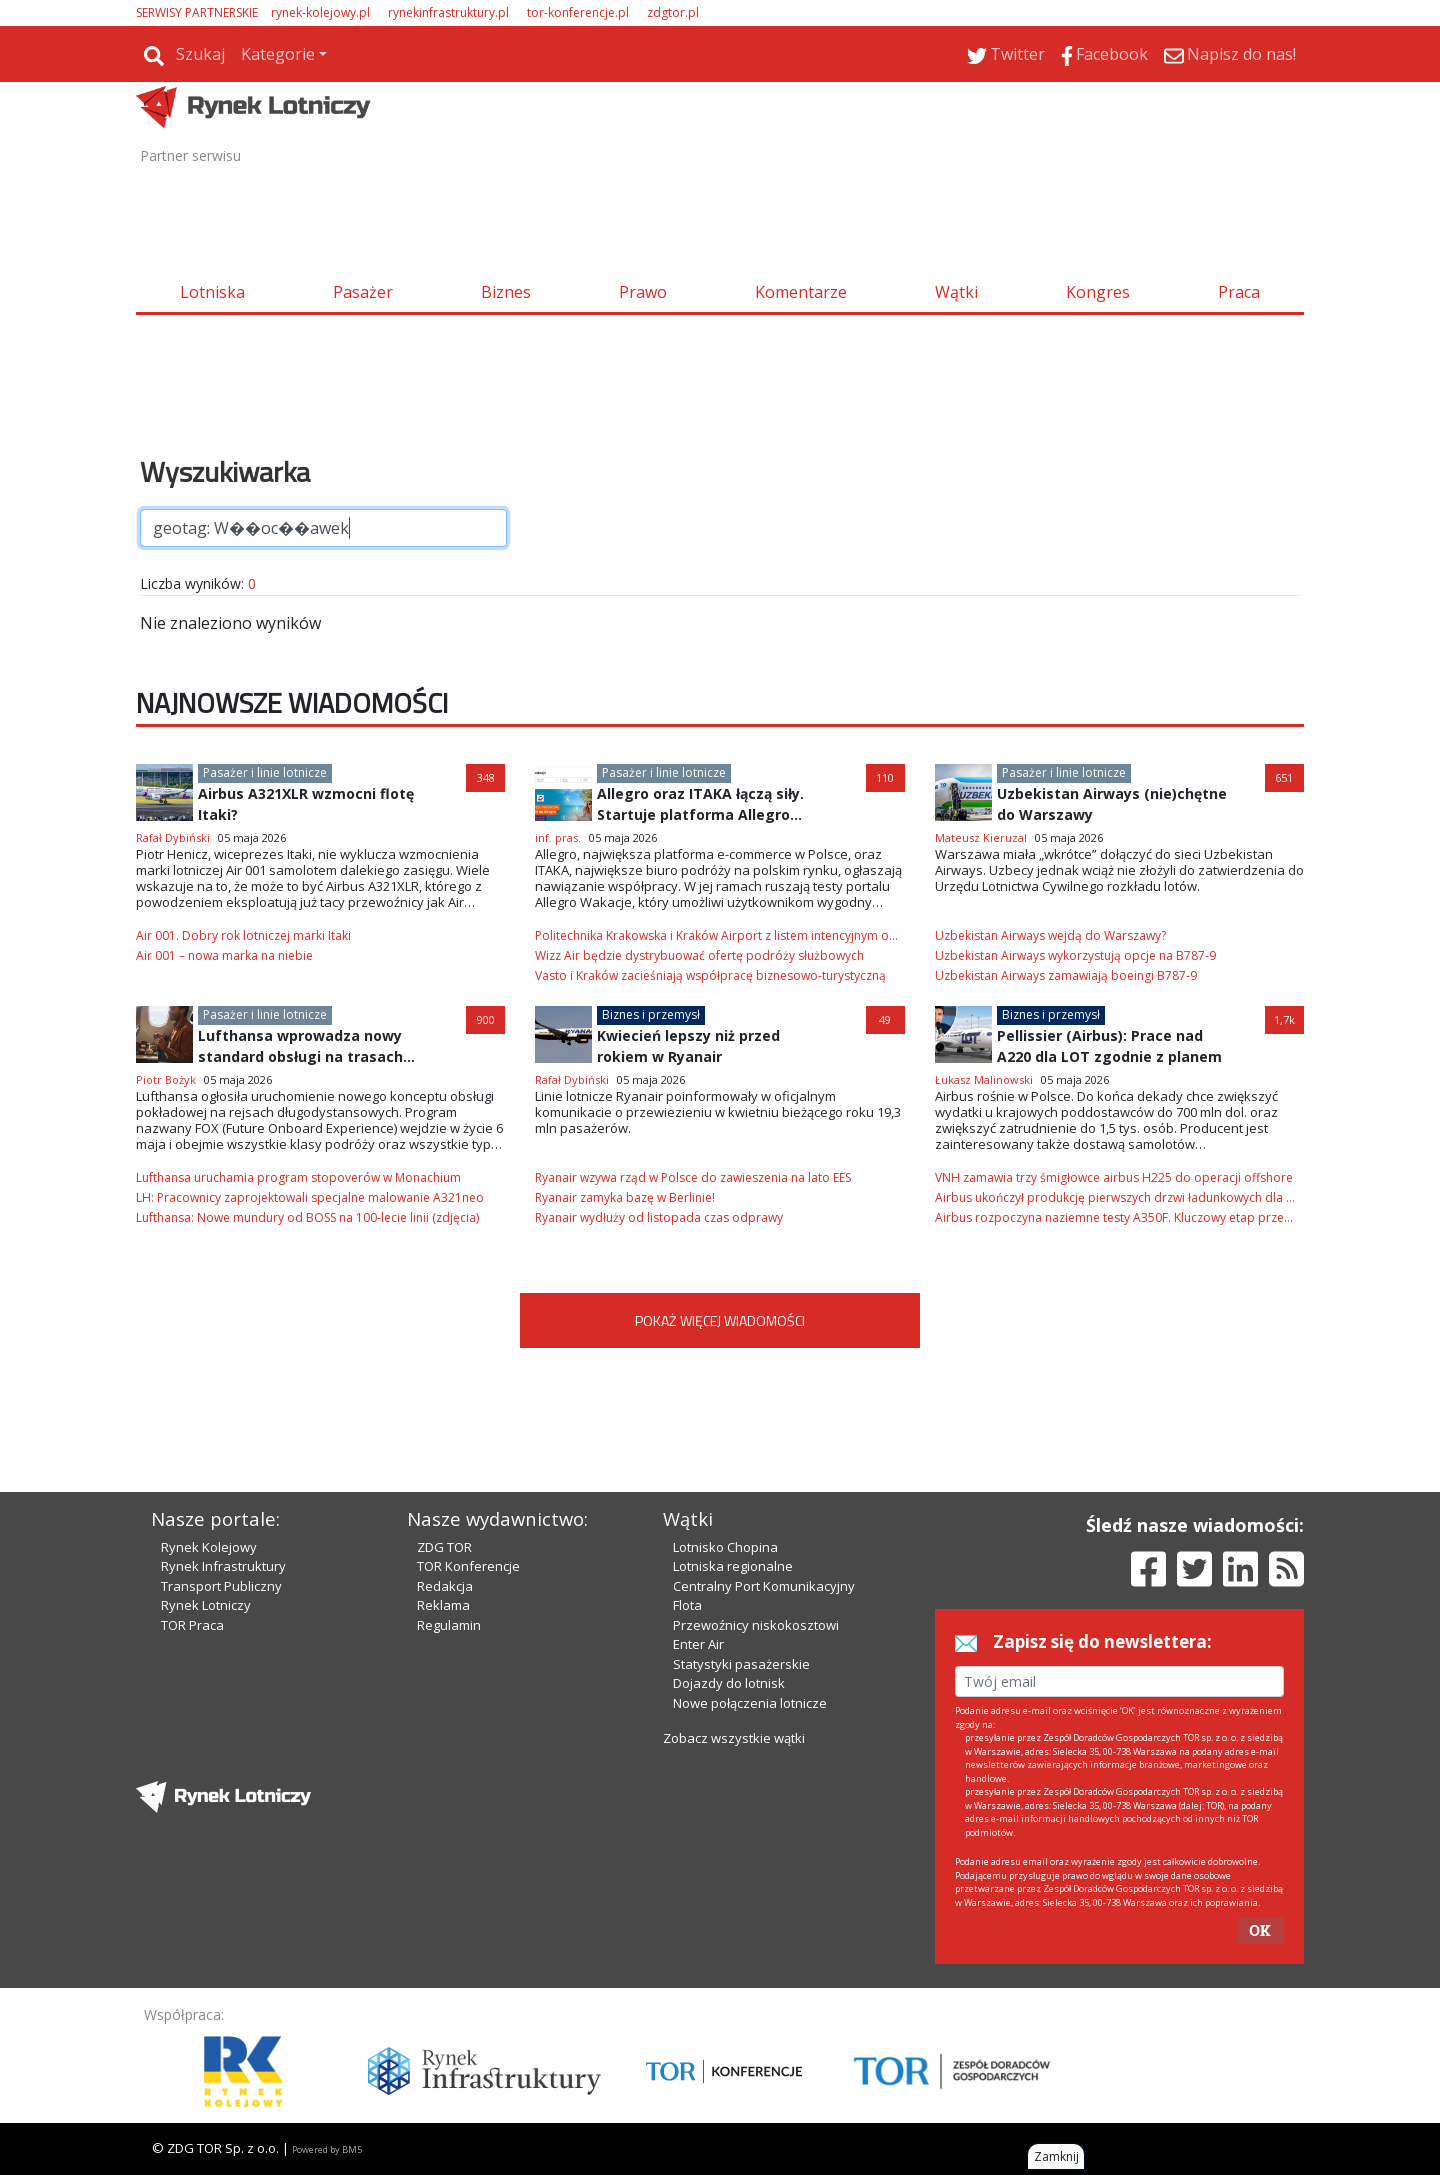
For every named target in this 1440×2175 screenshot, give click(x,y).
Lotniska (212, 292)
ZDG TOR (444, 1547)
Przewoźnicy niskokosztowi (756, 1625)
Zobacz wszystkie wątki (734, 1738)
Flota (687, 1605)
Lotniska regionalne (733, 1566)
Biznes (506, 292)
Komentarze (801, 292)
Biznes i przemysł (651, 1014)
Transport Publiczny (221, 1586)
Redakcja (445, 1586)
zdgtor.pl (673, 12)
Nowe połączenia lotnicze (750, 1703)
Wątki (956, 292)
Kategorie (278, 54)
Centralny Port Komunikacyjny (764, 1586)
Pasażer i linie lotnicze (265, 772)
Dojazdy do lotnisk (729, 1683)
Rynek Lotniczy (206, 1605)
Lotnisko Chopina (725, 1547)
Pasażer (363, 292)
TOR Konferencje (468, 1566)
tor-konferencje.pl (578, 12)
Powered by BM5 (327, 2149)
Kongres (1098, 292)
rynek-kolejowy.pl (320, 12)
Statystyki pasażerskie (741, 1664)
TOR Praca (192, 1625)
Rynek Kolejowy (209, 1547)
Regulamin (449, 1625)
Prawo (643, 292)
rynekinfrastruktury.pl (448, 12)
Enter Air (698, 1644)
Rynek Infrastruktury (223, 1566)
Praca (1239, 292)
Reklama (443, 1605)
